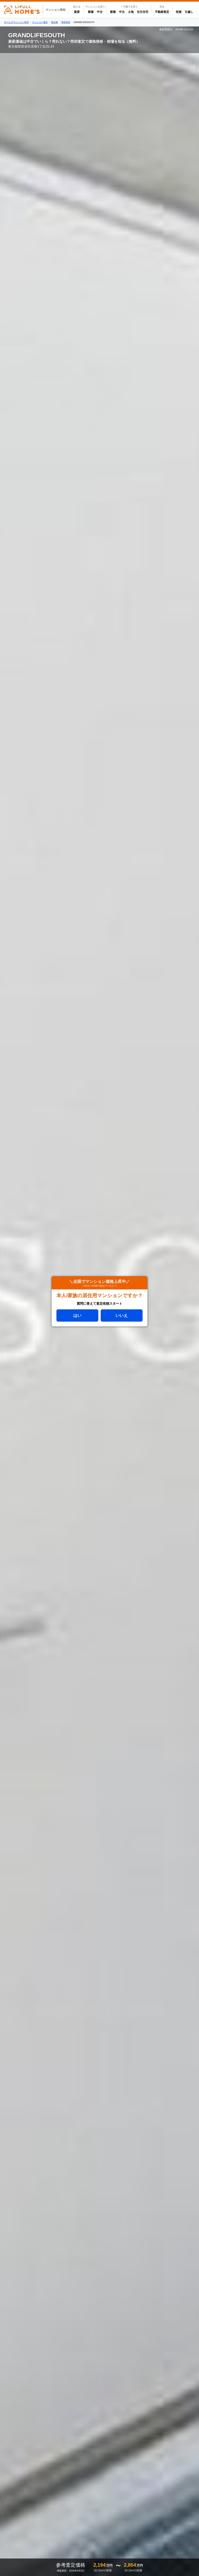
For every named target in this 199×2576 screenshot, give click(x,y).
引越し (189, 11)
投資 (179, 11)
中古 (100, 11)
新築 (91, 11)
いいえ (122, 1315)
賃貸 (77, 11)
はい (77, 1315)
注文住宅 (142, 11)
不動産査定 (162, 11)
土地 (131, 11)
